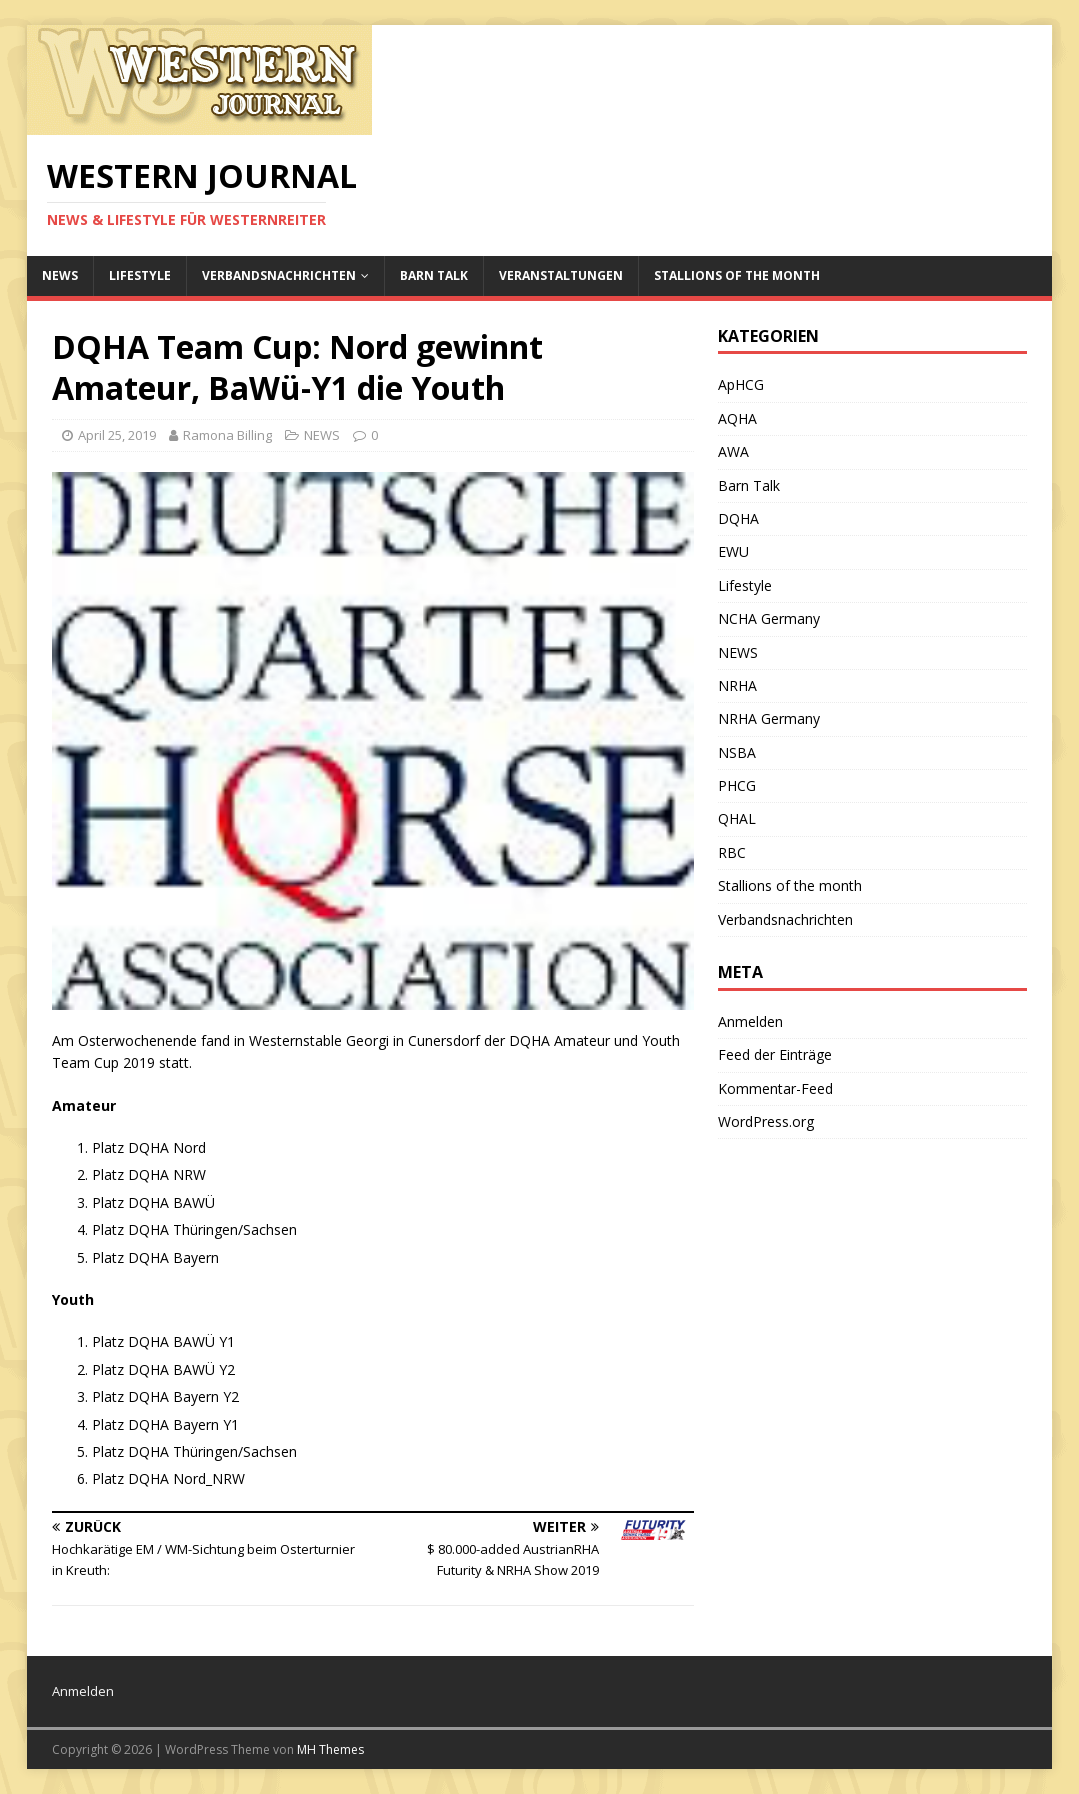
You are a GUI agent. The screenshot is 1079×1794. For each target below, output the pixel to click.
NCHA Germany (769, 618)
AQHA (737, 418)
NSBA (737, 752)
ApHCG (741, 384)
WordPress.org (766, 1121)
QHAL (737, 818)
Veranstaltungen (561, 275)
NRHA (737, 685)
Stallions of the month (737, 275)
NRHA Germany (769, 718)
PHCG (737, 785)
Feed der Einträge (775, 1054)
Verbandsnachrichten (279, 275)
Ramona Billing (227, 435)
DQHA (738, 518)
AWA (733, 451)
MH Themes (330, 1749)
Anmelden (750, 1021)
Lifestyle (140, 275)
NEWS (60, 275)
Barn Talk (434, 275)
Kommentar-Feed (775, 1088)
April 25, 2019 (117, 435)
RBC (732, 852)
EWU (733, 551)
